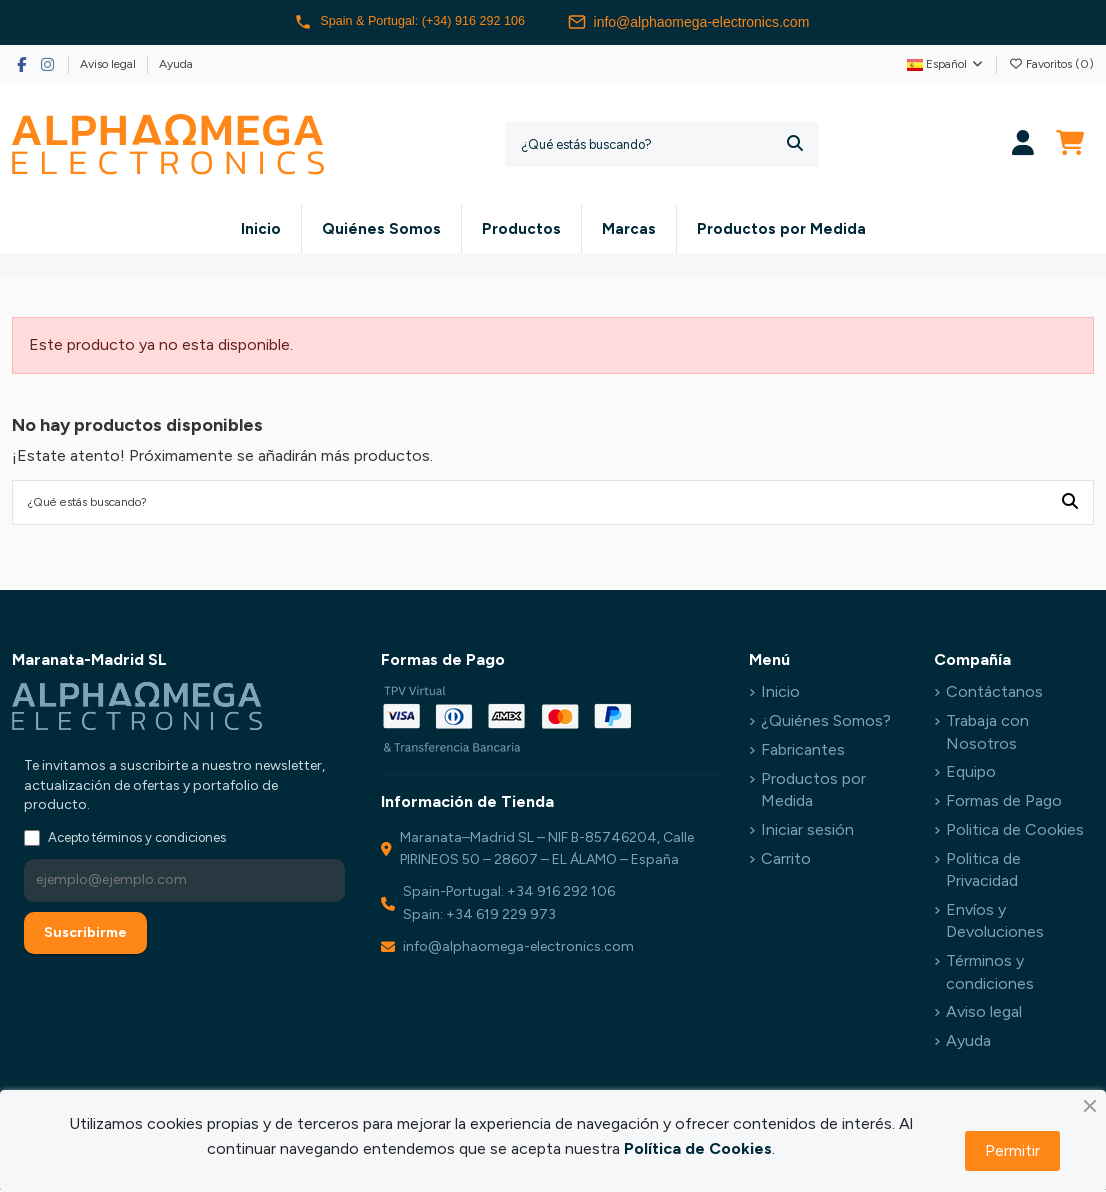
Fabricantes (803, 751)
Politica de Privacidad (983, 871)
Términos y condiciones (990, 973)
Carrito (786, 860)
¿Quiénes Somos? (826, 723)
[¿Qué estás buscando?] (795, 144)
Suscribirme (85, 934)
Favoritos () (1051, 64)
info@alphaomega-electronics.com (702, 22)
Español (946, 64)
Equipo (971, 774)
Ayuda (176, 64)
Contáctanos (994, 694)
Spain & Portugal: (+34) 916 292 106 (410, 22)
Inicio (780, 694)
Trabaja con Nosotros (987, 734)
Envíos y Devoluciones (995, 922)
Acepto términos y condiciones (137, 839)
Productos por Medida (813, 791)
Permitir (1012, 1150)
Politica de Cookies (1015, 831)
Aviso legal (109, 64)
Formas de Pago (1004, 802)
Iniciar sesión (807, 831)
